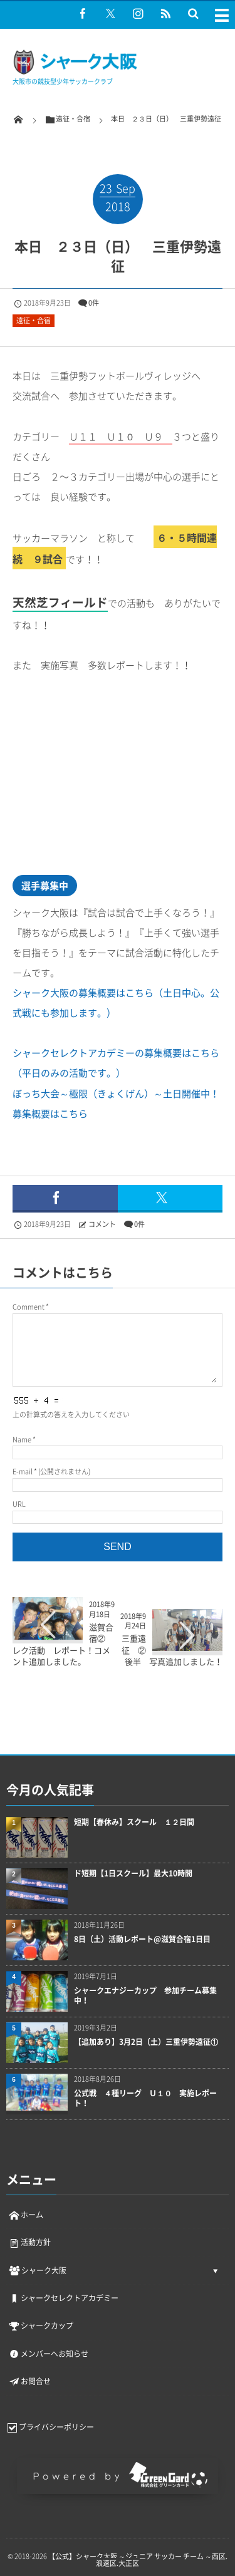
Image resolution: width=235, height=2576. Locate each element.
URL (19, 1504)
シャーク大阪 (37, 2270)
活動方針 (29, 2242)
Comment (28, 1306)
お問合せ (29, 2381)
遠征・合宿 (33, 320)
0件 (93, 302)
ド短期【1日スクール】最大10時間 (133, 1873)
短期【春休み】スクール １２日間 (134, 1822)
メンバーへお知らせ (48, 2353)
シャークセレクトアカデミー (63, 2298)
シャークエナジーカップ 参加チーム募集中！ (145, 1996)
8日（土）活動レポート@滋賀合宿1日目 (142, 1939)
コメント (102, 1224)
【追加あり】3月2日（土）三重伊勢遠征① (146, 2042)
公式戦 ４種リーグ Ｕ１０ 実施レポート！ (145, 2098)
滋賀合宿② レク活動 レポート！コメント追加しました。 (63, 1644)
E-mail (23, 1471)
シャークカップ (40, 2325)
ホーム (25, 2214)
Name (22, 1439)
